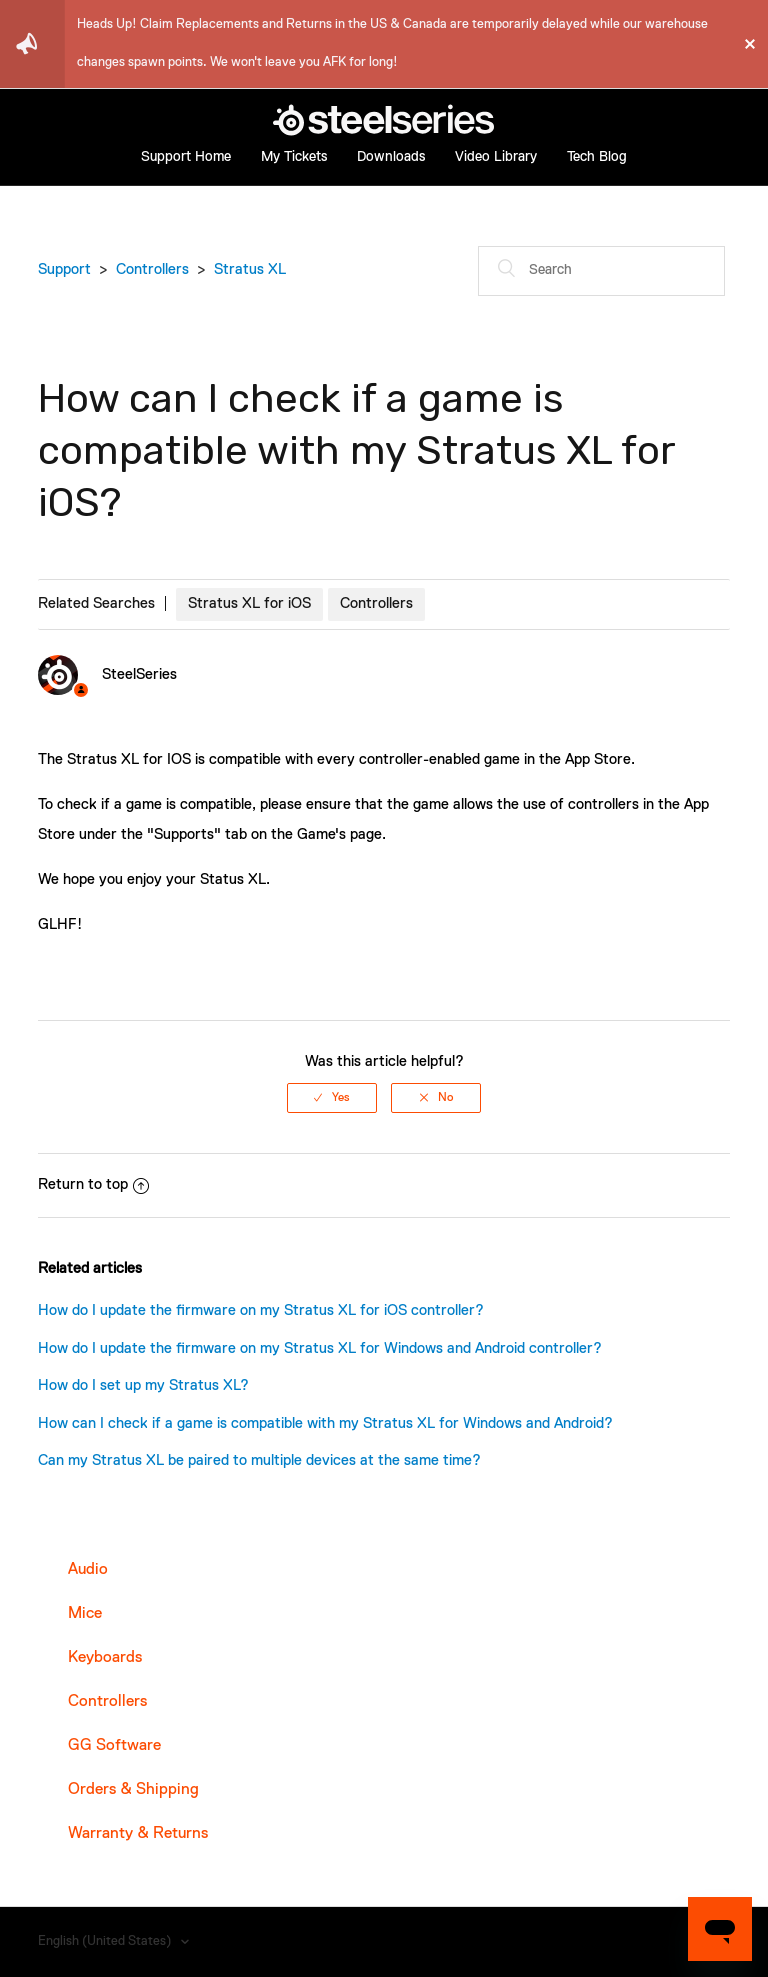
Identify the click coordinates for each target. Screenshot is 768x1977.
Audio (88, 1570)
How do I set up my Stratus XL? (143, 1385)
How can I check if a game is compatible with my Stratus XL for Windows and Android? (325, 1423)
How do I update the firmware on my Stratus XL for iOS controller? (261, 1310)
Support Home (186, 157)
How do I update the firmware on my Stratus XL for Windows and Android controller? (320, 1348)
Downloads (391, 157)
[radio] (332, 1098)
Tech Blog (597, 157)
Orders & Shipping (133, 1790)
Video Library (496, 157)
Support (64, 269)
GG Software (114, 1746)
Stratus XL (250, 269)
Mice (85, 1614)
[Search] (601, 271)
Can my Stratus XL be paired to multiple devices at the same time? (259, 1460)
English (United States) (106, 1941)
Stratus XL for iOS (249, 603)
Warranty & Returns (138, 1834)
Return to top (93, 1184)
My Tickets (294, 157)
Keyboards (105, 1658)
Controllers (152, 269)
